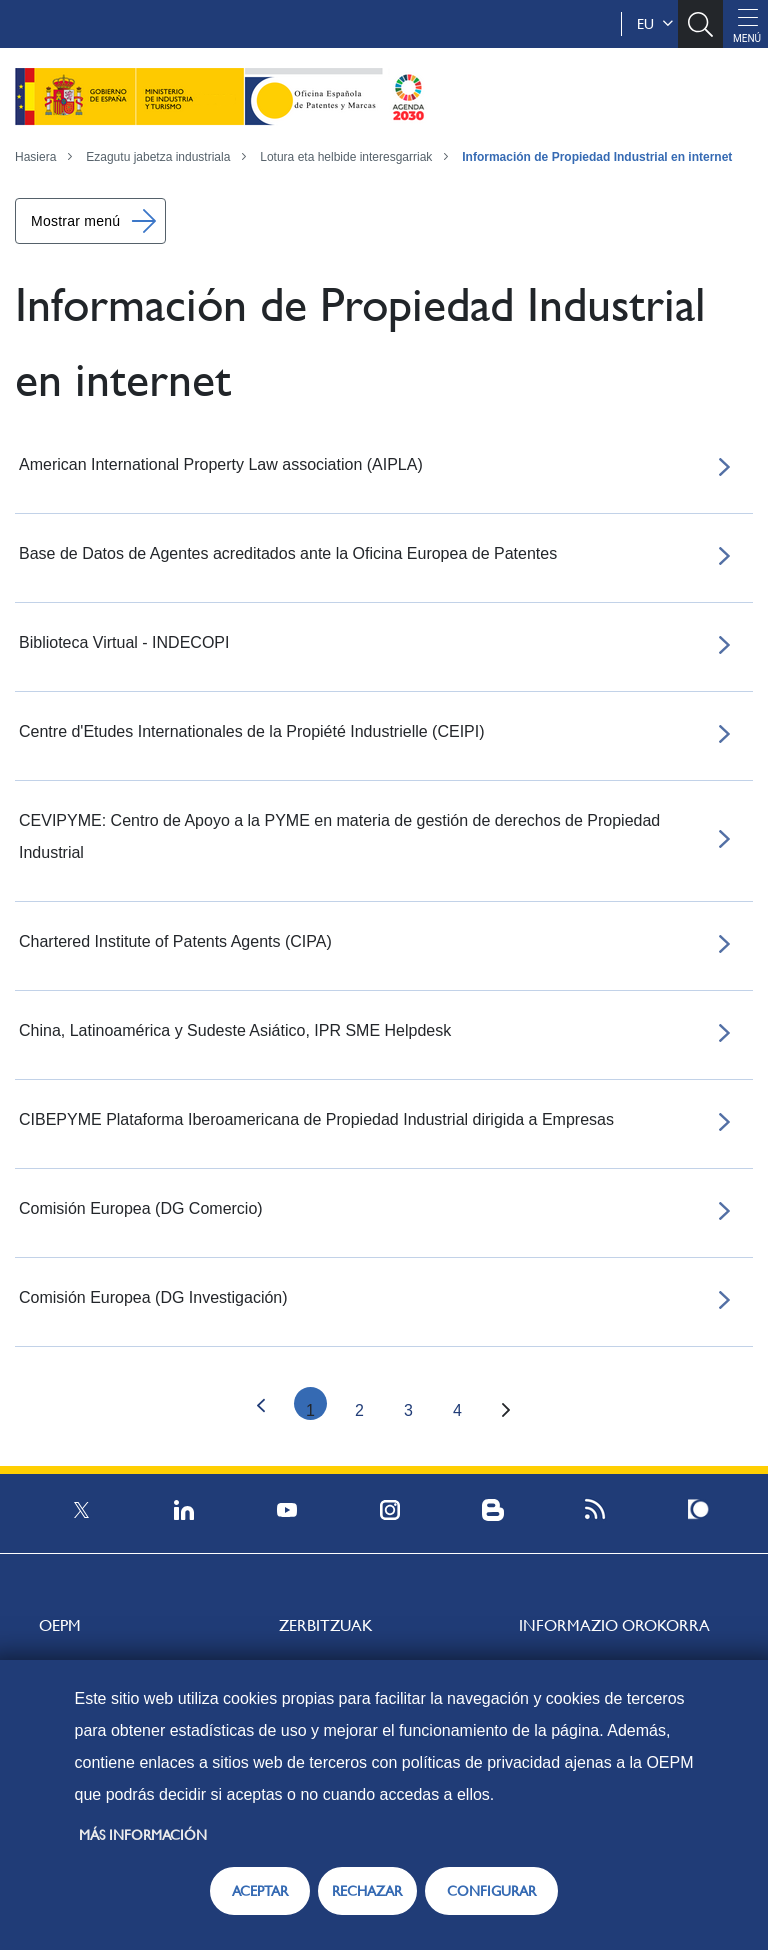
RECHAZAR (367, 1891)
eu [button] (655, 24)
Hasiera (35, 157)
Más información (143, 1835)
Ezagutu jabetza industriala (158, 157)
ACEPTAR (260, 1891)
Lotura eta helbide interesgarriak (346, 157)
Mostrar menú (75, 221)
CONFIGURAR (491, 1891)
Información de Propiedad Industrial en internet (597, 157)
